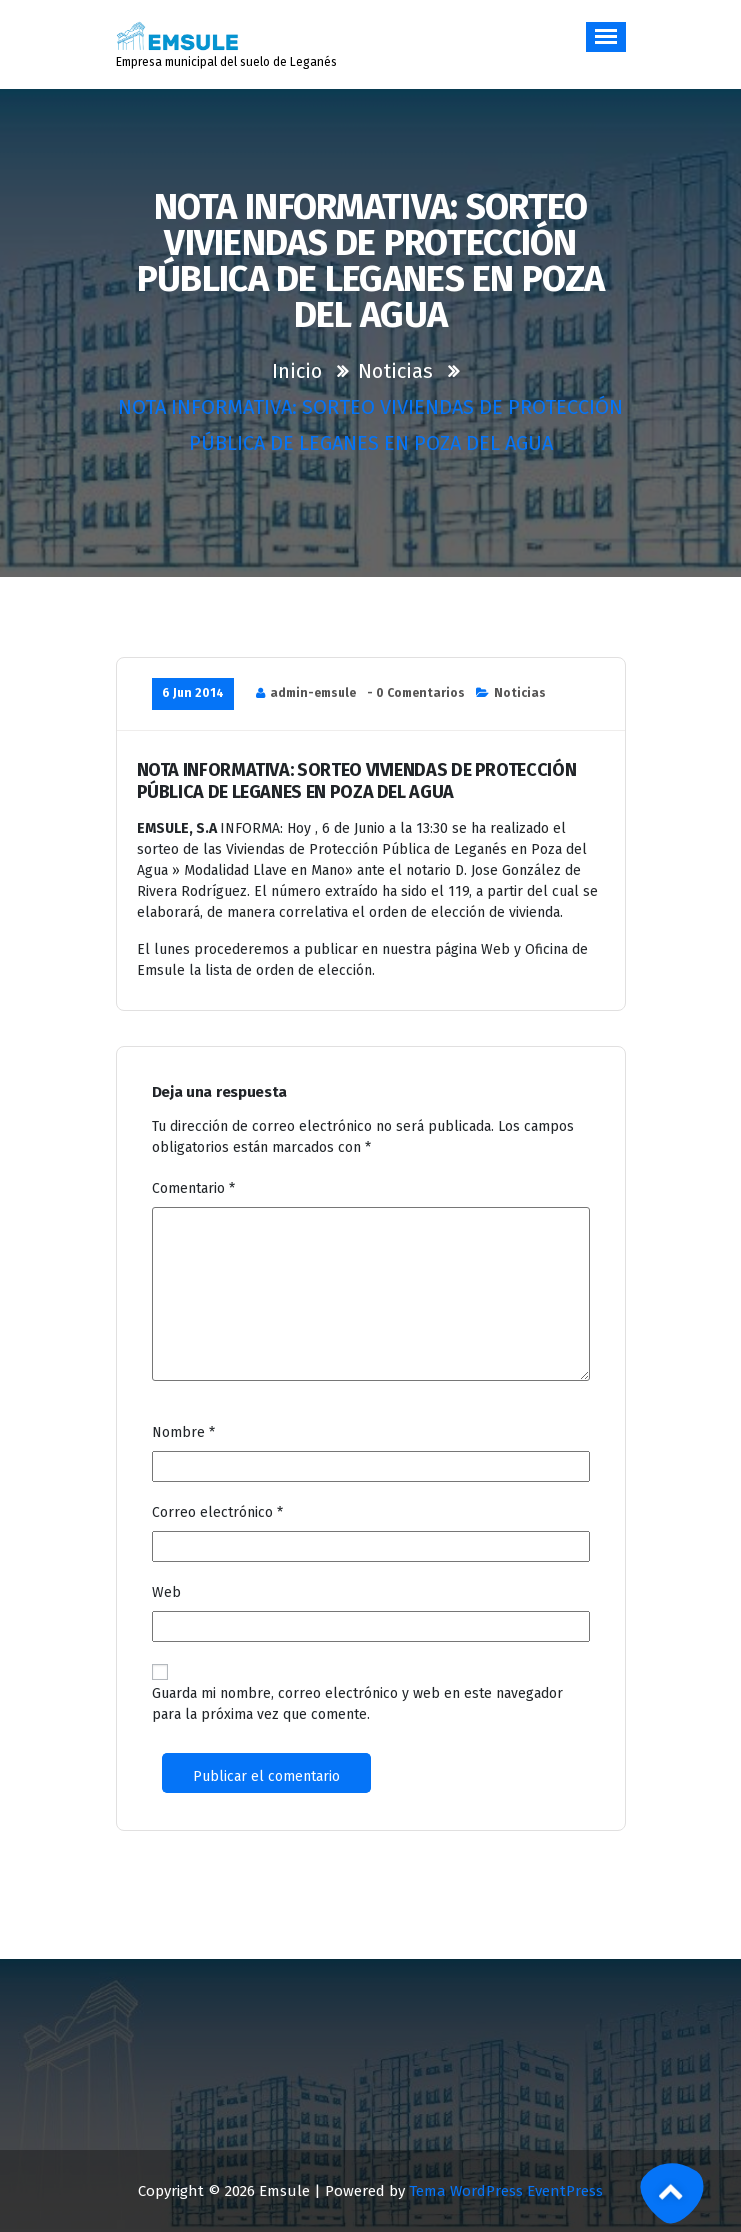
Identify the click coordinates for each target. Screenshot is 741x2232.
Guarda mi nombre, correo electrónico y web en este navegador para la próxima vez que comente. (357, 1704)
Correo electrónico (217, 1512)
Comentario (193, 1188)
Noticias (395, 371)
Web (166, 1592)
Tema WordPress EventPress (506, 2191)
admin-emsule (313, 693)
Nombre (183, 1432)
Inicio (297, 371)
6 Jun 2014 (193, 693)
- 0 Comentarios (416, 693)
